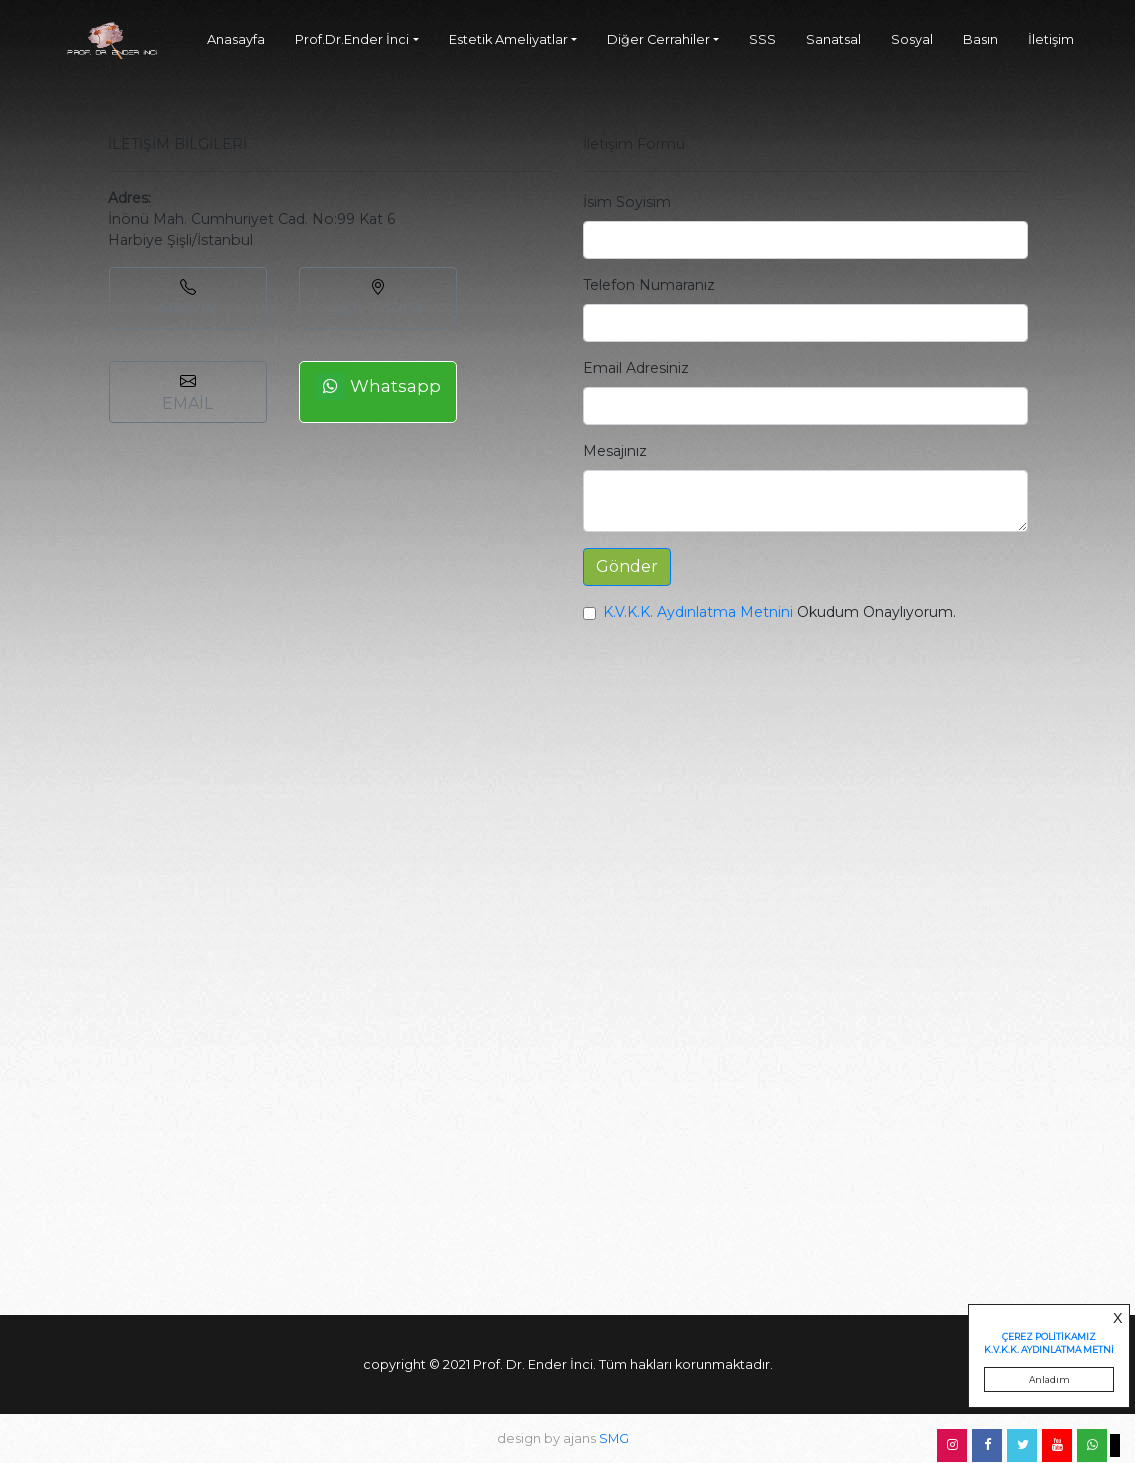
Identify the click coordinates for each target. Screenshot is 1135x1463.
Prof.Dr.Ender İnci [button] (352, 39)
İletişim (1051, 39)
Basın (980, 39)
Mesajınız (615, 451)
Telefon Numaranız (649, 285)
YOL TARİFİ (378, 299)
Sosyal (912, 39)
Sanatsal (833, 39)
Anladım (1049, 1379)
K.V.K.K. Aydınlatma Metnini (698, 612)
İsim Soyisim (627, 202)
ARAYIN (187, 299)
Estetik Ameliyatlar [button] (508, 39)
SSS (762, 39)
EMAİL (187, 393)
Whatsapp (378, 386)
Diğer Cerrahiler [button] (658, 39)
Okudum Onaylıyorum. (779, 612)
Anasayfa (236, 39)
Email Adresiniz (636, 368)
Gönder (627, 566)
